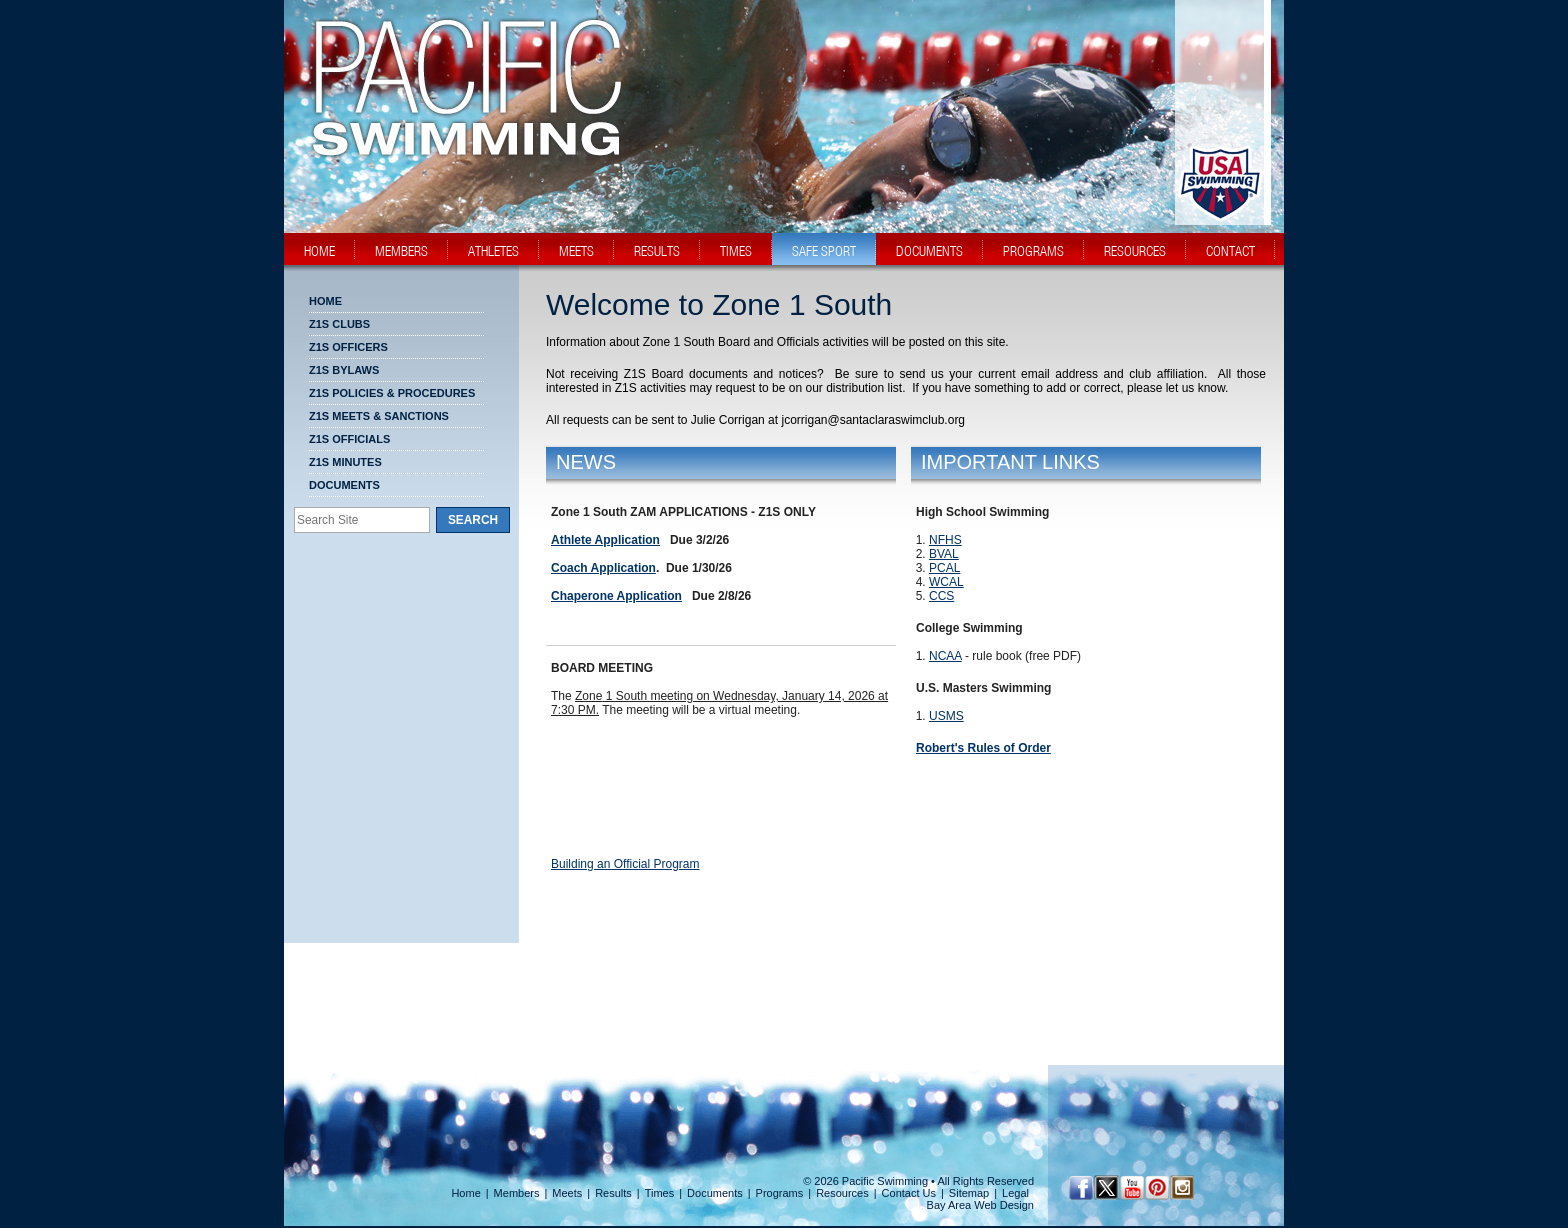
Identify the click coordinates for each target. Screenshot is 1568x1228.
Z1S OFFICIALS (349, 439)
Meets (567, 1193)
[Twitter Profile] (1106, 1187)
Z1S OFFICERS (348, 347)
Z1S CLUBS (339, 324)
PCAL (944, 568)
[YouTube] (1131, 1187)
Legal (1015, 1193)
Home (325, 301)
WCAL (946, 582)
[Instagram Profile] (1181, 1187)
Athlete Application (605, 540)
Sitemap (969, 1193)
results (657, 251)
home (319, 251)
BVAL (944, 554)
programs (1033, 251)
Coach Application (603, 568)
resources (1135, 251)
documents (929, 251)
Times (660, 1193)
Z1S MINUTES (345, 462)
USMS (946, 716)
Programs (780, 1193)
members (401, 251)
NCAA (945, 656)
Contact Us (909, 1193)
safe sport (824, 251)
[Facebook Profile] (1081, 1187)
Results (613, 1193)
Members (517, 1193)
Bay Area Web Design (980, 1205)
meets (576, 251)
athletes (493, 251)
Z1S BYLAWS (344, 370)
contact (1230, 251)
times (736, 251)
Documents (344, 485)
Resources (842, 1193)
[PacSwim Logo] (461, 139)
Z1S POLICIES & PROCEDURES (392, 393)
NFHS (945, 540)
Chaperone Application (616, 596)
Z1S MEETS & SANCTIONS (379, 416)
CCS (941, 596)
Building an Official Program (625, 864)
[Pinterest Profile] (1156, 1187)
